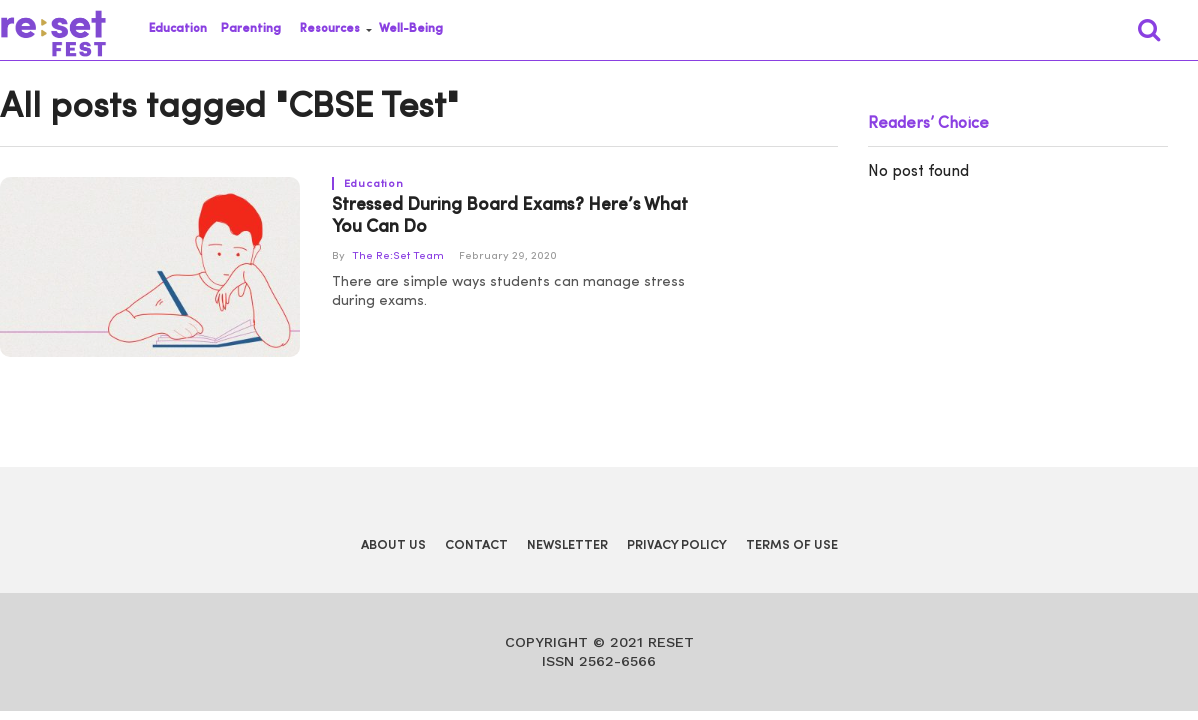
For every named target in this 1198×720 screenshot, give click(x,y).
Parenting (251, 29)
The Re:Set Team (398, 256)
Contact (476, 545)
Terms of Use (792, 545)
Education (178, 29)
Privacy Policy (677, 545)
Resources (330, 29)
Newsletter (567, 545)
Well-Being (411, 29)
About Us (393, 545)
